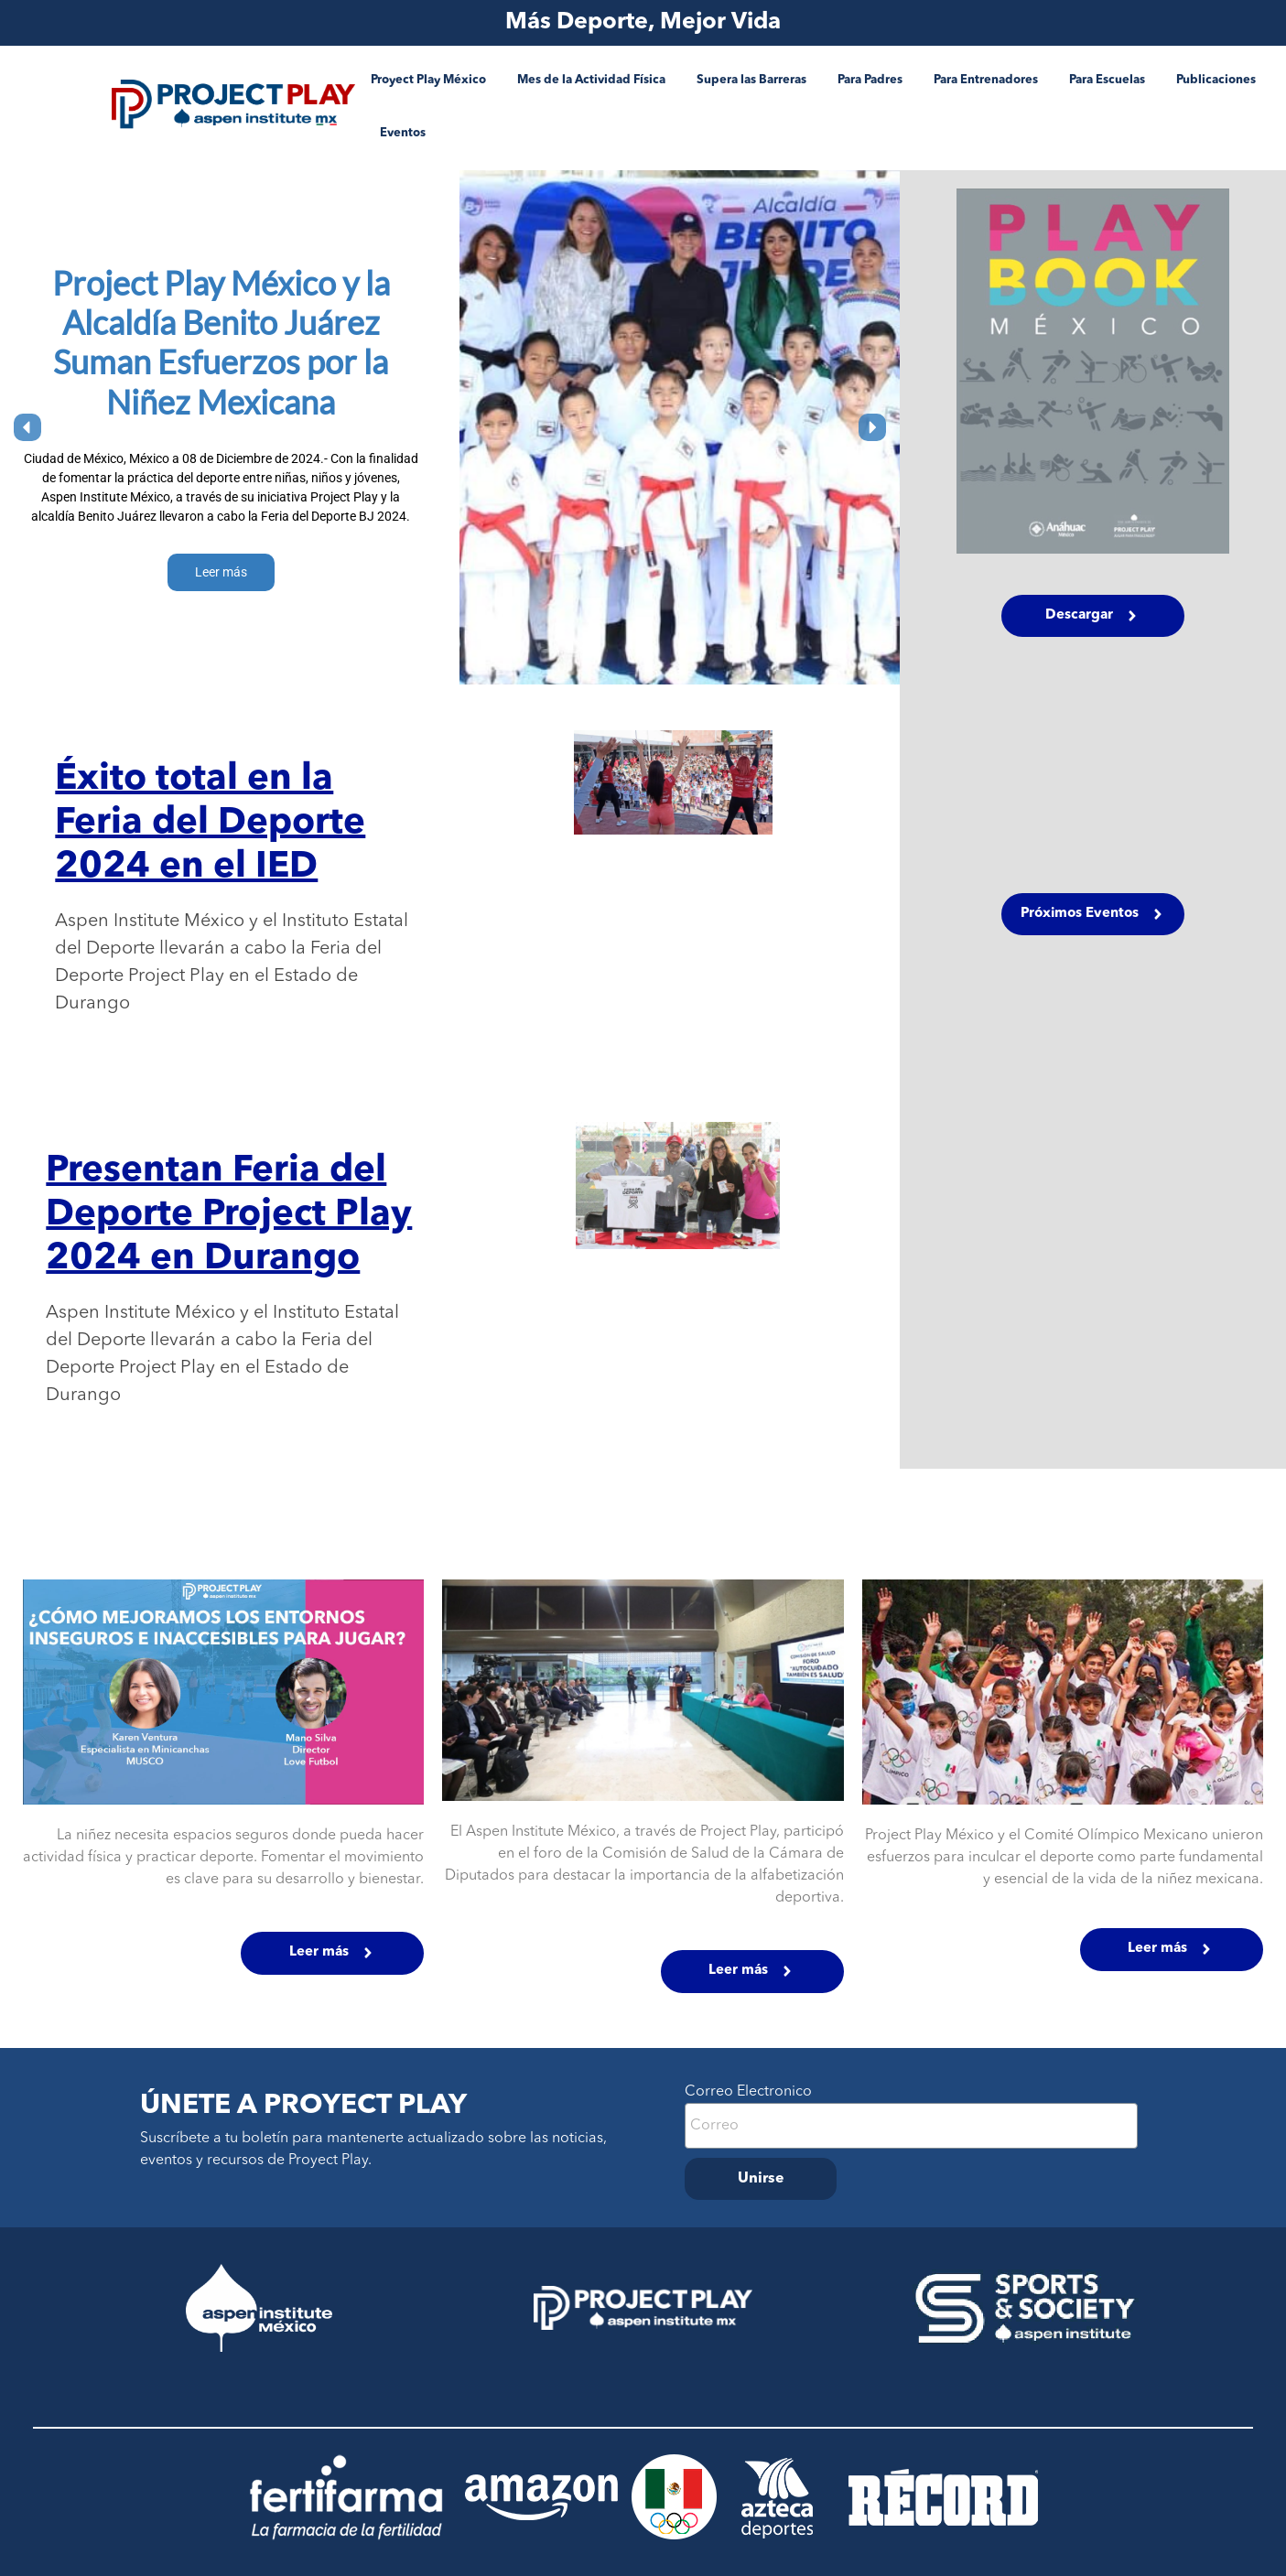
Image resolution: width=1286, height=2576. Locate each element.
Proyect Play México (428, 80)
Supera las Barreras (751, 80)
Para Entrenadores (986, 80)
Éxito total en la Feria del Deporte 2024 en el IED (210, 823)
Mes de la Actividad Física (591, 80)
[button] (27, 427)
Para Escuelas (1107, 80)
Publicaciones (1216, 80)
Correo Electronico (748, 2092)
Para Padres (870, 80)
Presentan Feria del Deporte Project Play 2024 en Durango (229, 1215)
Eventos (403, 133)
